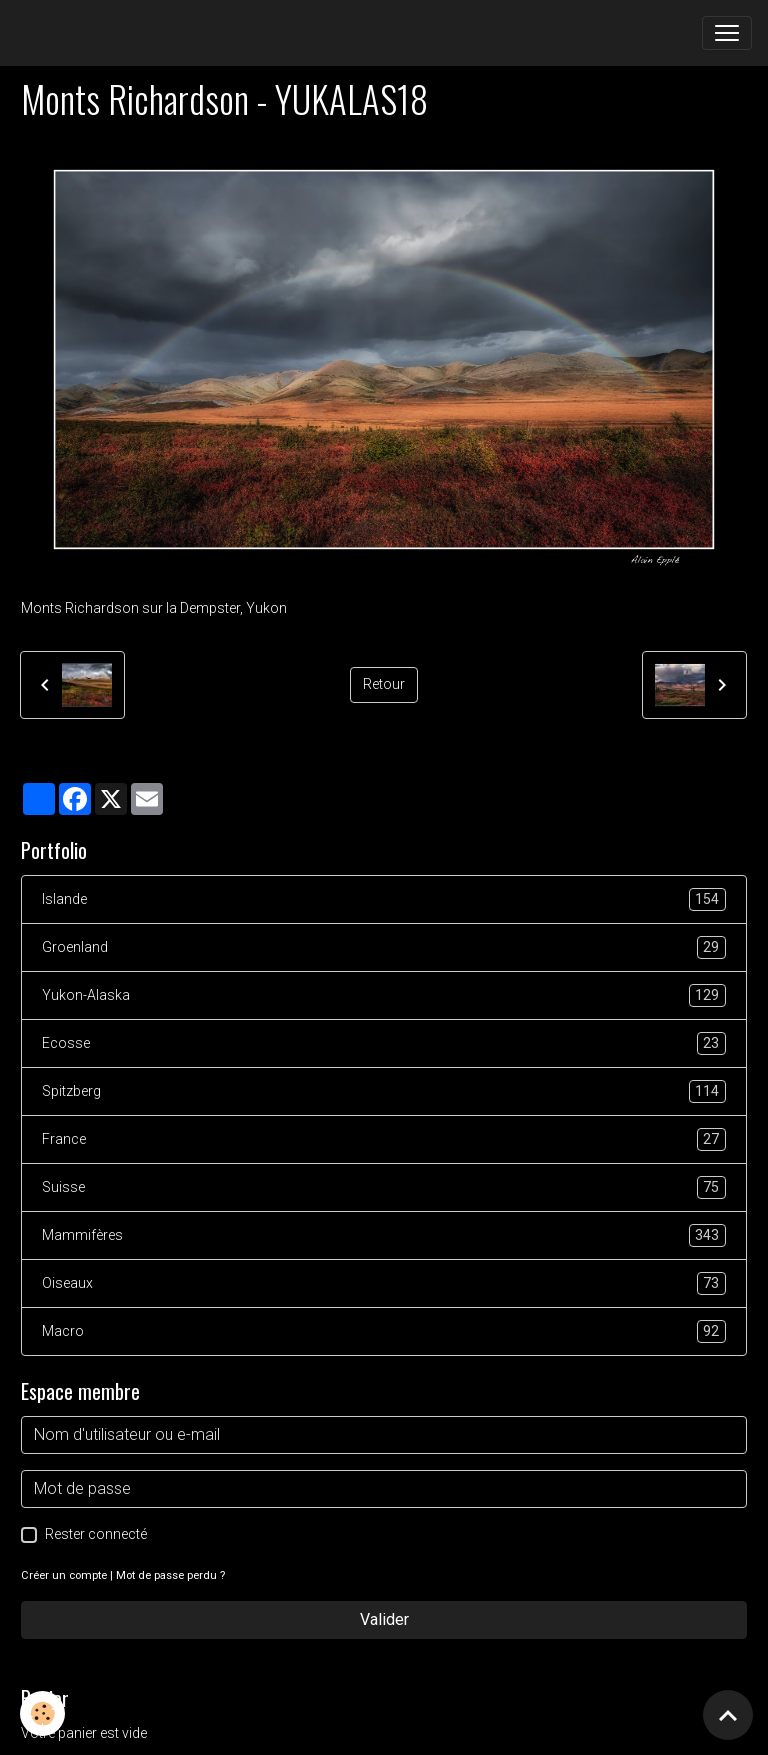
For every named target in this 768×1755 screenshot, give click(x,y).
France (384, 1139)
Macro (384, 1331)
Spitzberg (384, 1091)
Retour (384, 684)
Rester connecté (96, 1534)
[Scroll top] (728, 1715)
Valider (384, 1619)
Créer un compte (64, 1575)
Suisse (384, 1187)
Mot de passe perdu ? (170, 1575)
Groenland (384, 947)
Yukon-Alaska (384, 995)
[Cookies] (42, 1713)
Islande (384, 899)
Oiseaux (384, 1283)
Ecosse (384, 1043)
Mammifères (384, 1235)
